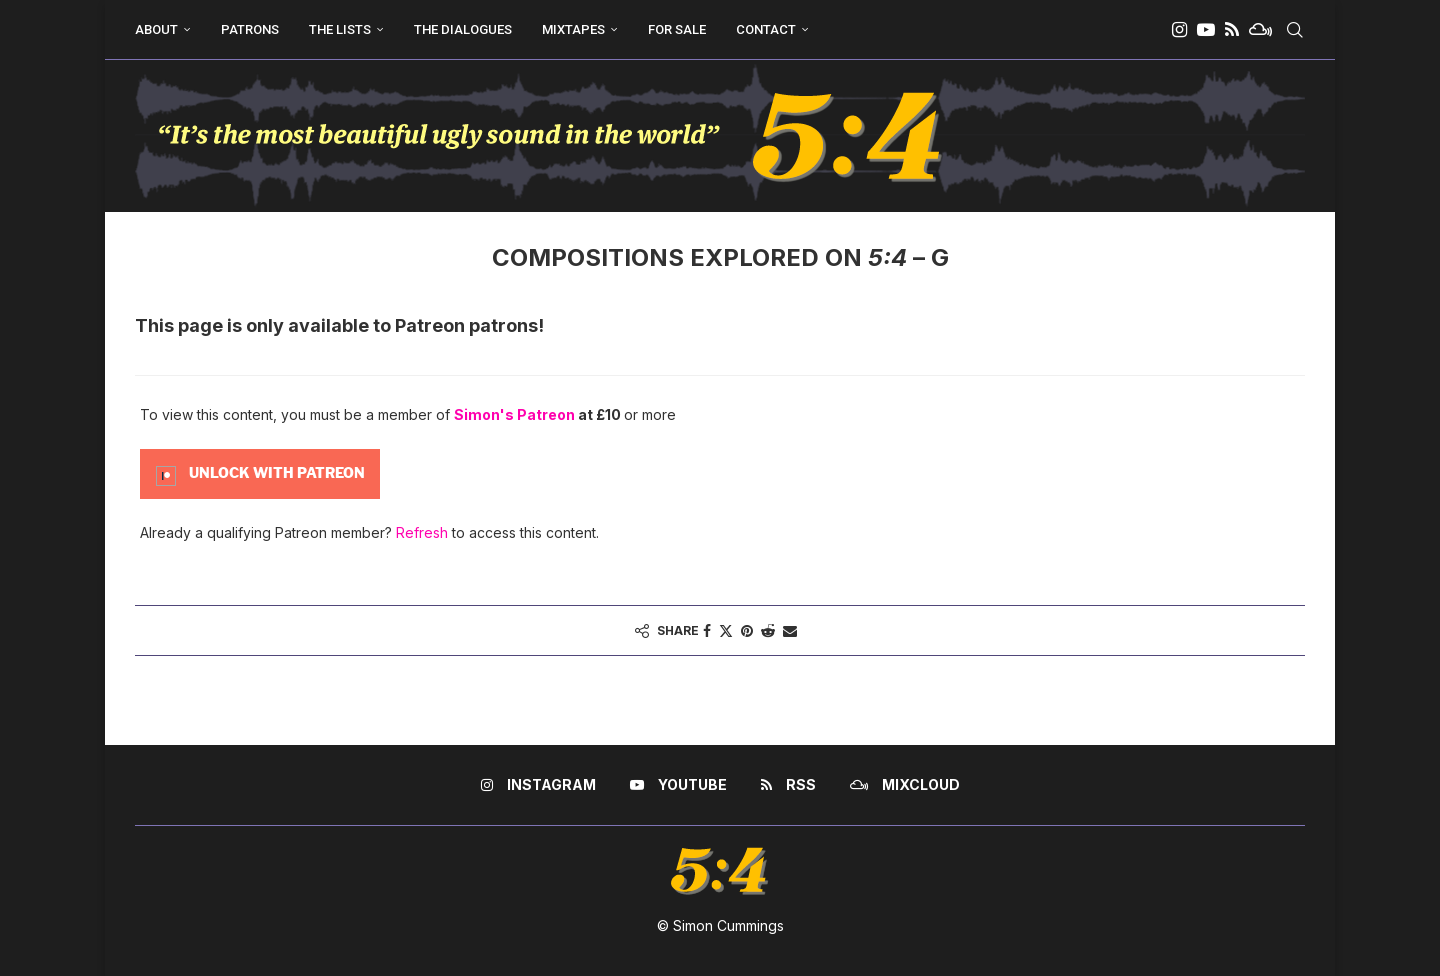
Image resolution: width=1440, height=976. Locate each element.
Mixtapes (573, 29)
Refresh (422, 532)
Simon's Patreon (514, 414)
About (156, 29)
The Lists (340, 29)
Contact (766, 29)
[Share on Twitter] (726, 630)
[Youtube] (1206, 30)
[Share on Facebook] (707, 630)
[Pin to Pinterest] (747, 630)
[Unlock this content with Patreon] (260, 472)
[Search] (1295, 30)
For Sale (677, 29)
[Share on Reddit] (768, 630)
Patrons (250, 29)
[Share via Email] (790, 630)
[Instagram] (1179, 30)
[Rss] (1232, 30)
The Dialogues (463, 29)
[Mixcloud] (1260, 30)
